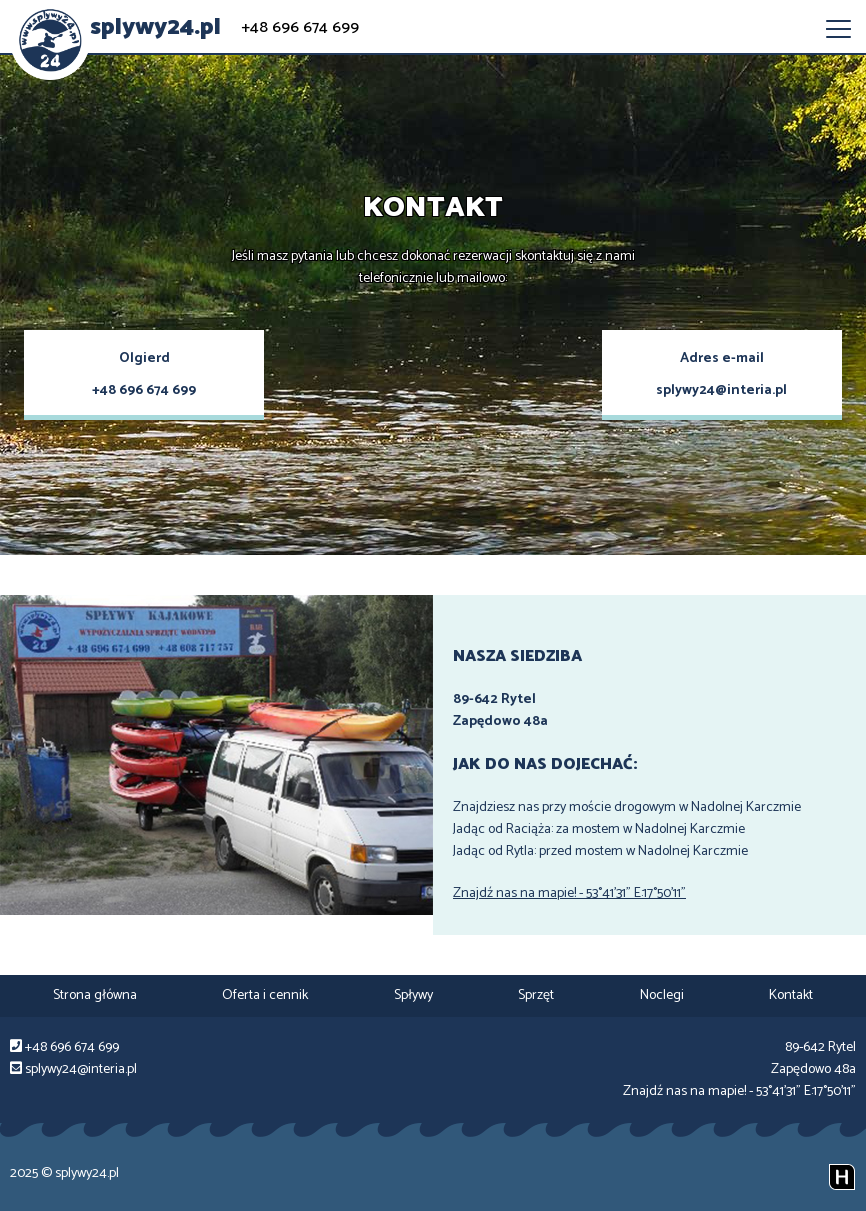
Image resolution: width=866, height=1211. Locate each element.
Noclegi (662, 995)
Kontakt (791, 995)
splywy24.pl (155, 27)
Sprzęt (536, 995)
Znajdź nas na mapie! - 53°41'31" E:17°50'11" (569, 893)
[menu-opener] (838, 29)
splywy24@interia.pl (721, 390)
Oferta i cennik (265, 995)
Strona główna (95, 995)
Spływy (413, 995)
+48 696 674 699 (300, 28)
